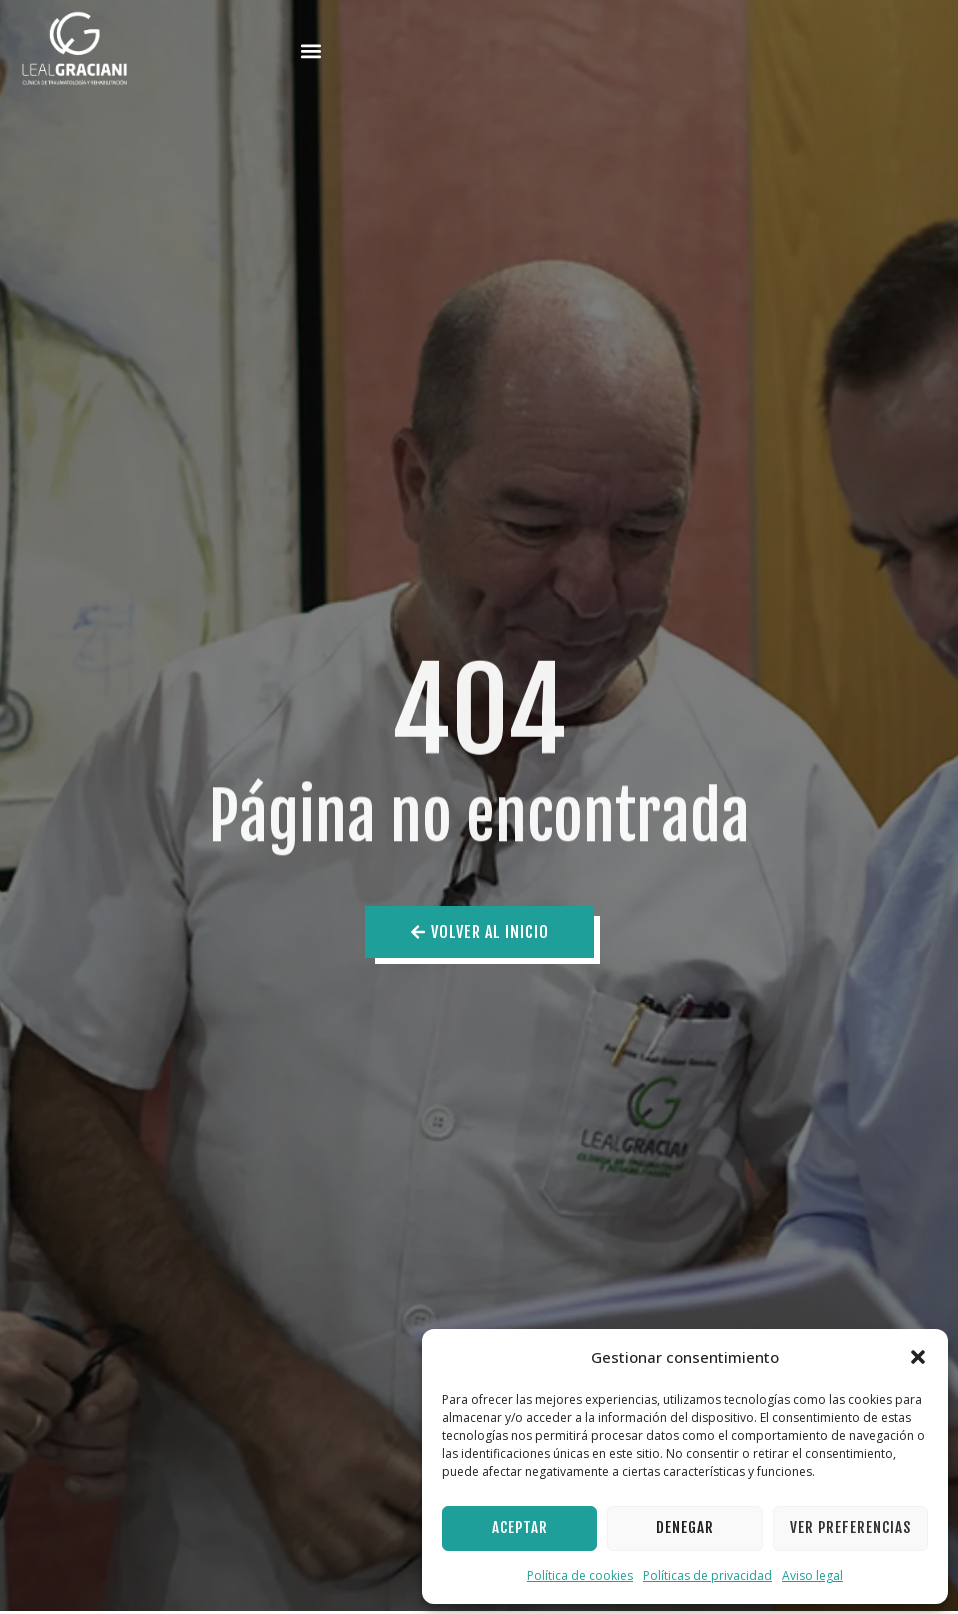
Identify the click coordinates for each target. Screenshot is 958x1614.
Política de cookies (580, 1575)
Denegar (685, 1527)
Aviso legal (812, 1575)
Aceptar (520, 1527)
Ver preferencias (850, 1527)
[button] (918, 1357)
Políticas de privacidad (707, 1575)
